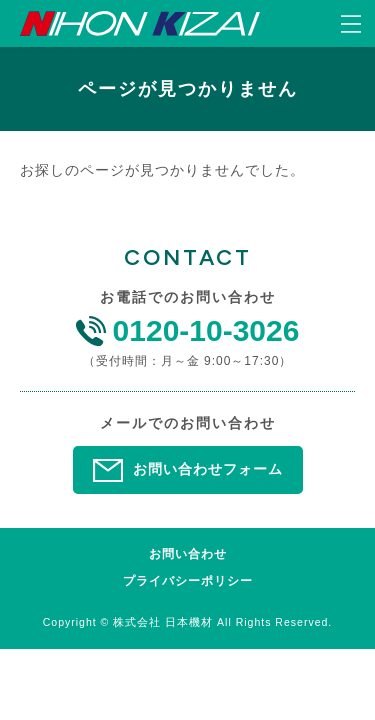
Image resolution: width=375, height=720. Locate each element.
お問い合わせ (188, 554)
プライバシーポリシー (188, 581)
